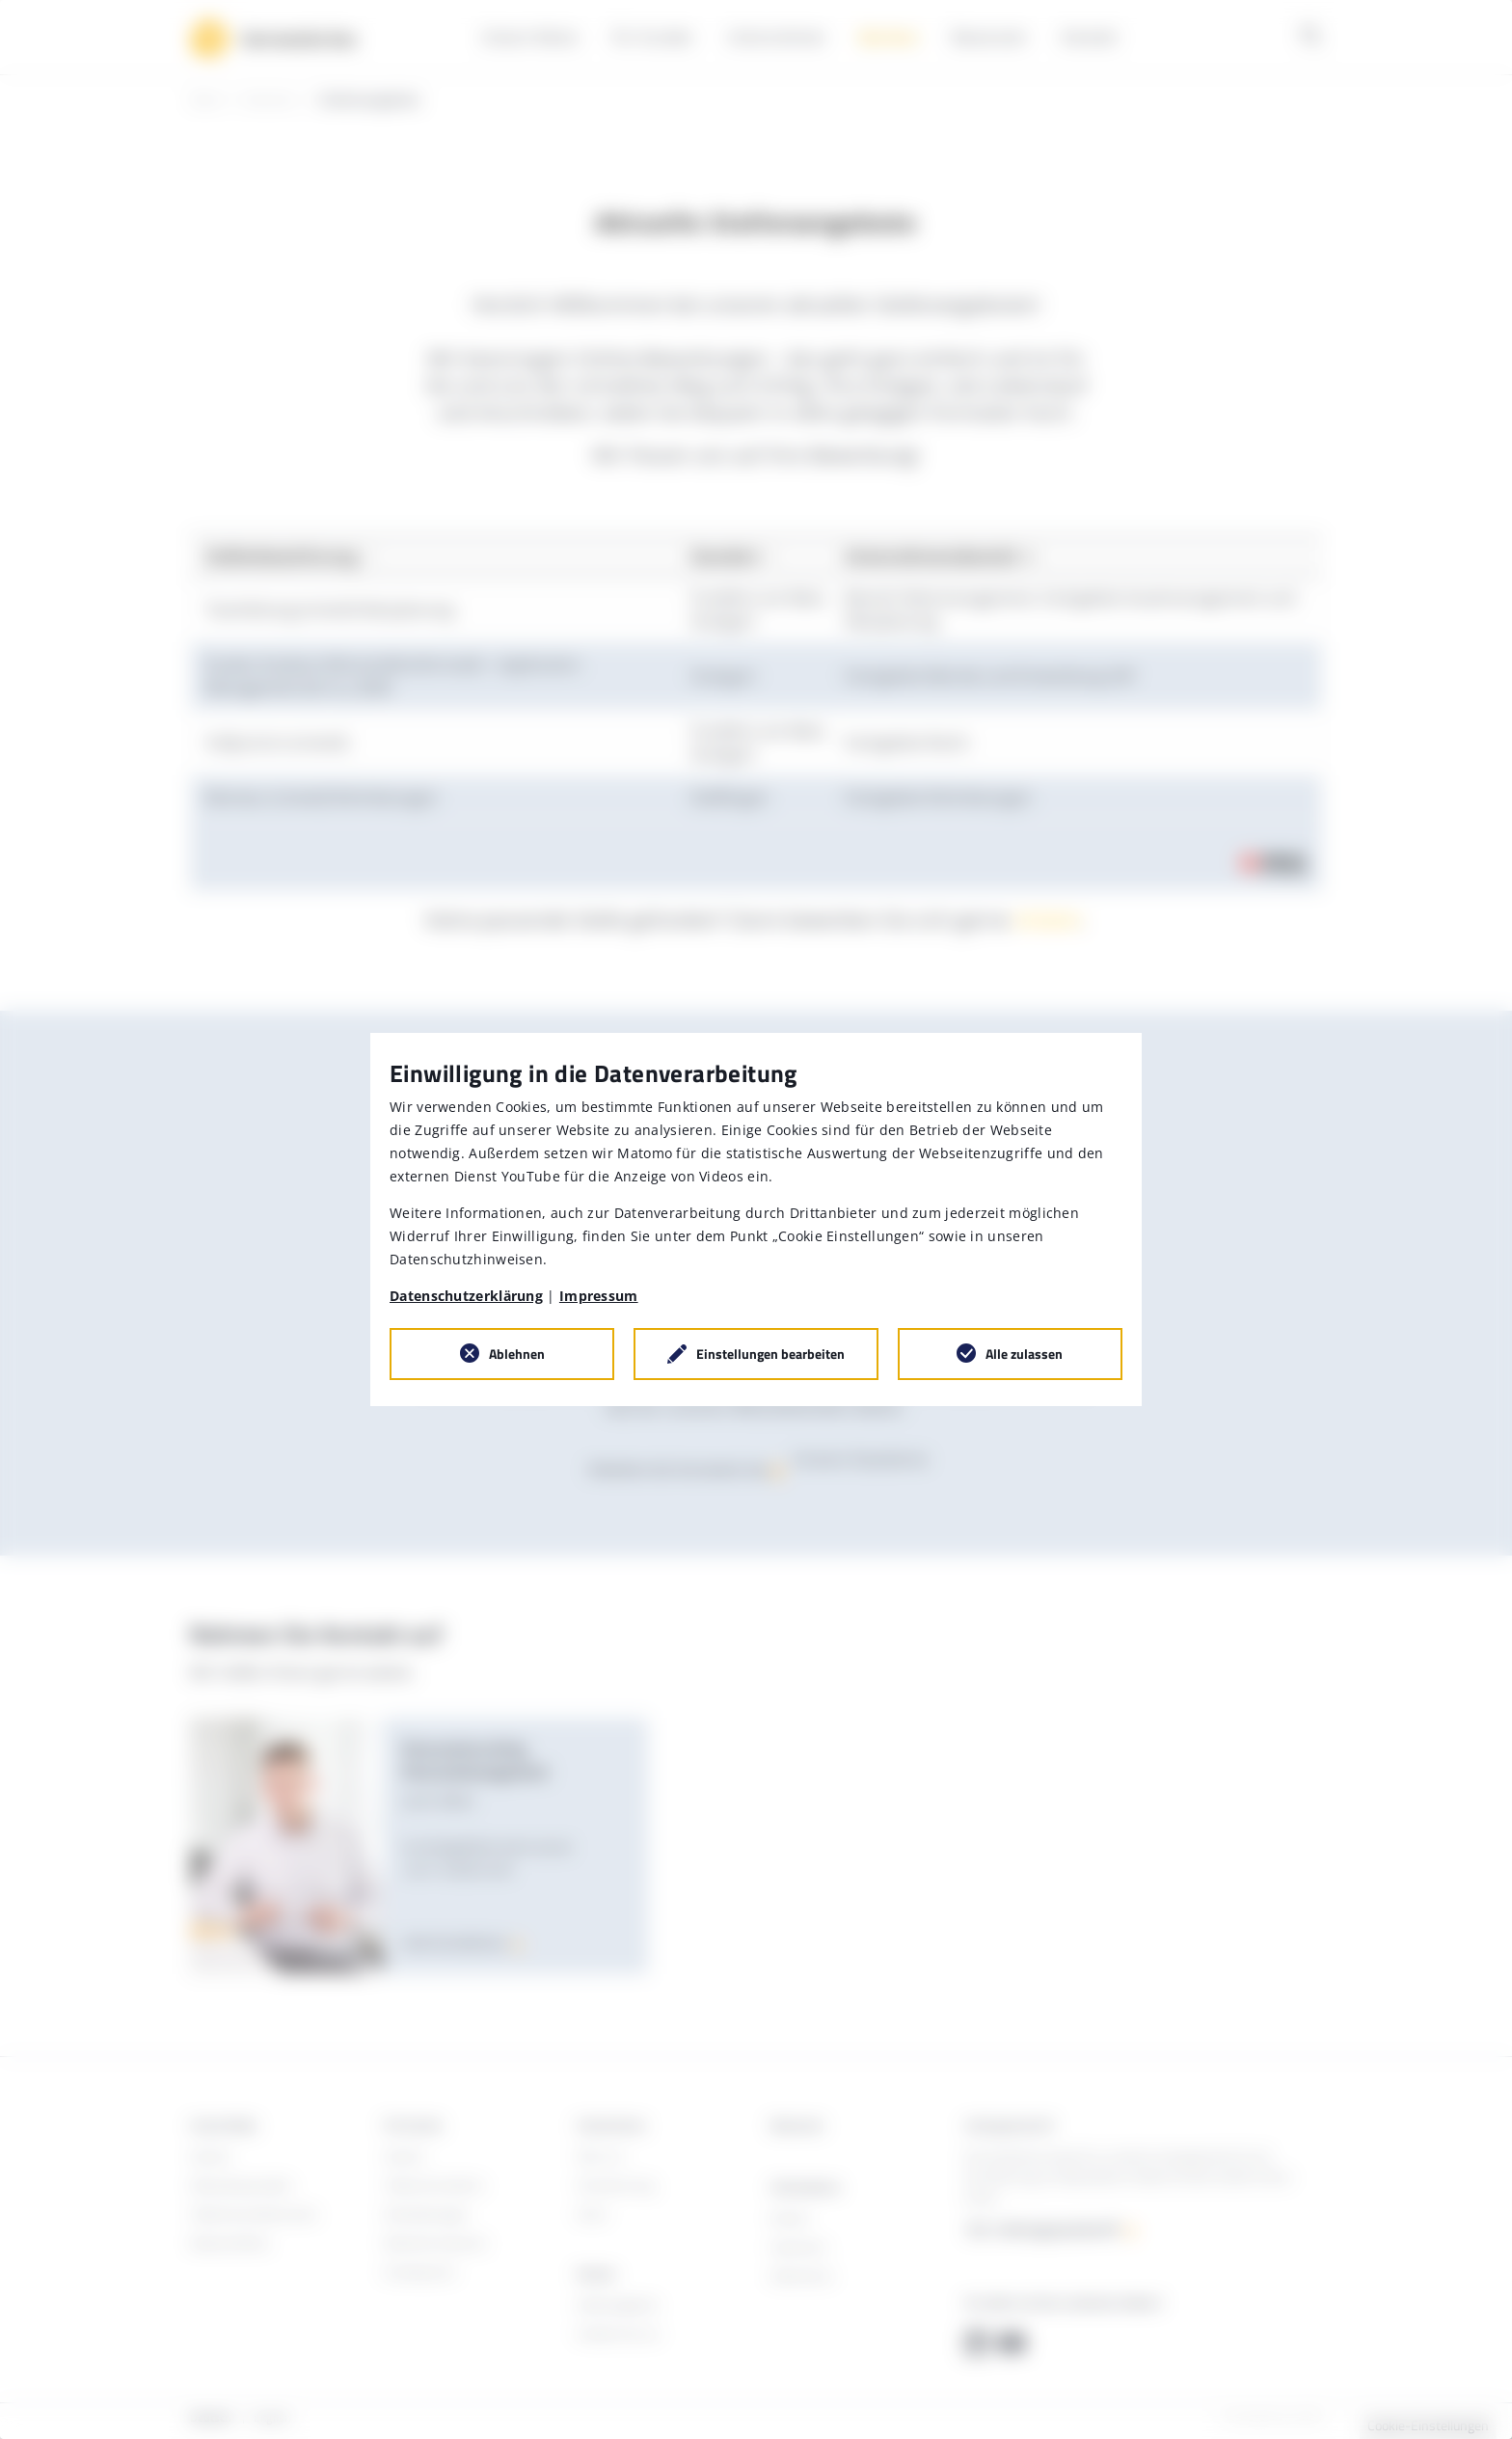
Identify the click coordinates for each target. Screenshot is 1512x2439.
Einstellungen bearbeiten (770, 1353)
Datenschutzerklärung (466, 1296)
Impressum (598, 1296)
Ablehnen (517, 1353)
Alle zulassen (1024, 1353)
